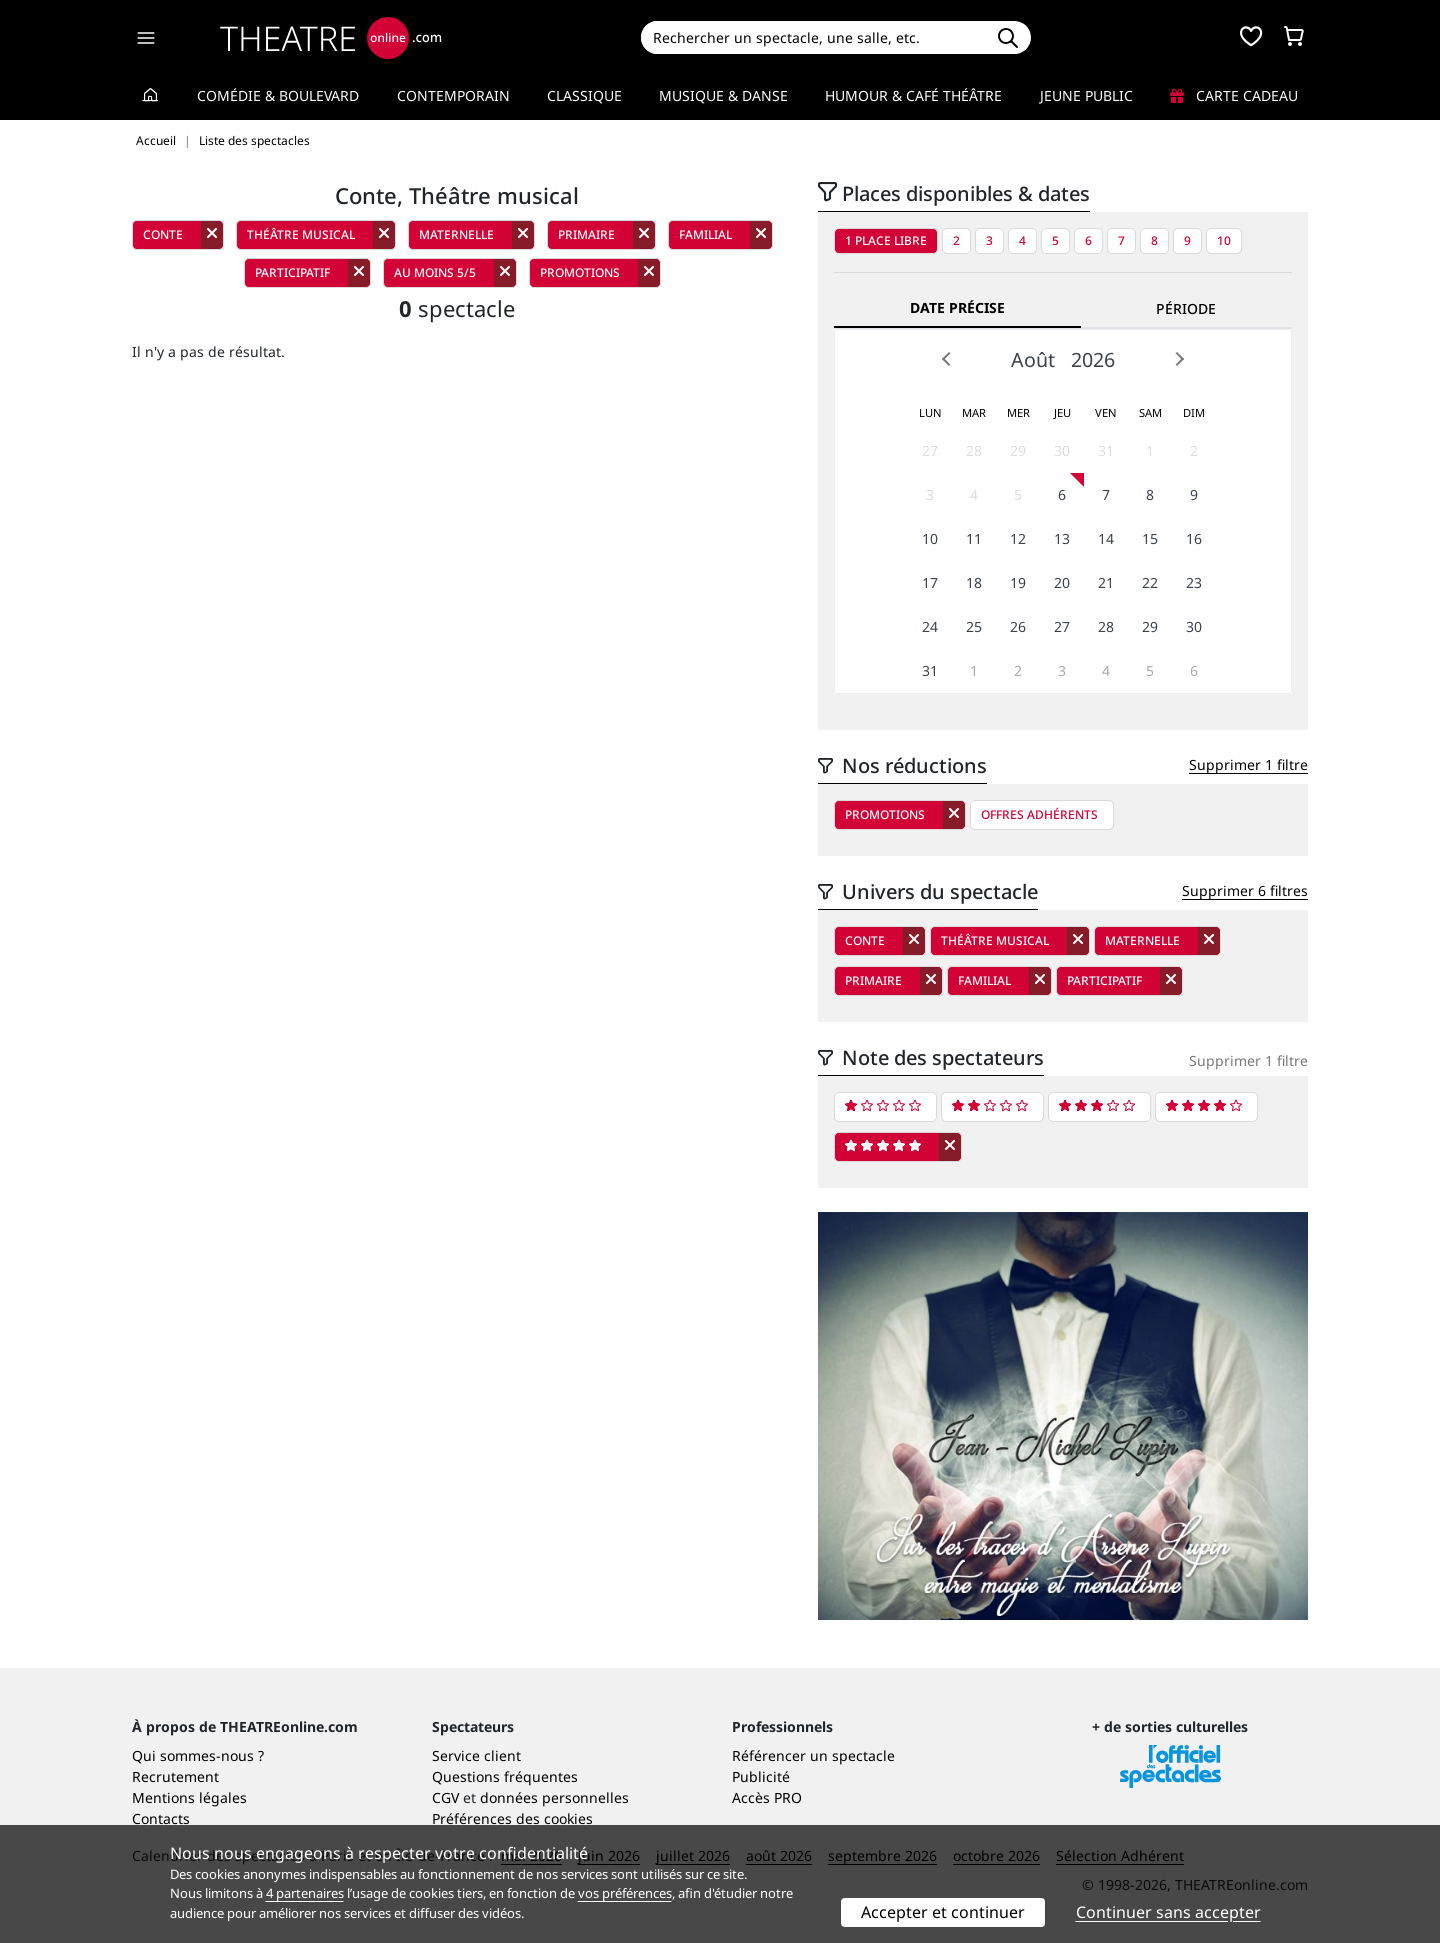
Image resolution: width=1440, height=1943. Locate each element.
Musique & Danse (723, 95)
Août (1033, 359)
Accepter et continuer (943, 1912)
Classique (584, 95)
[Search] (812, 37)
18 (974, 582)
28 (974, 450)
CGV (445, 1797)
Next (1179, 359)
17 (930, 582)
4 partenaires (305, 1893)
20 (1062, 582)
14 (1106, 538)
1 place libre (886, 240)
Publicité (761, 1776)
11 (974, 538)
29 (1018, 450)
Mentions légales (189, 1797)
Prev (947, 359)
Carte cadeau (1234, 95)
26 (1018, 626)
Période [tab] (1186, 308)
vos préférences (625, 1893)
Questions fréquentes (505, 1776)
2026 (1093, 359)
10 (1224, 240)
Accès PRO (767, 1797)
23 (1194, 582)
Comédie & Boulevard (278, 95)
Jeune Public (1086, 95)
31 (1106, 450)
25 (974, 626)
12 (1018, 538)
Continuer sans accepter (1168, 1912)
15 (1150, 538)
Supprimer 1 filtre (1248, 764)
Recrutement (175, 1776)
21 (1106, 582)
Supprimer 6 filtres (1245, 890)
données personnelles (554, 1797)
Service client (476, 1755)
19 (1018, 582)
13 (1062, 538)
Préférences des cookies (512, 1818)
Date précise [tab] (957, 307)
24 (930, 626)
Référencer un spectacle (813, 1755)
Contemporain (453, 95)
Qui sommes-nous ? (198, 1755)
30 (1062, 450)
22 (1150, 582)
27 (930, 450)
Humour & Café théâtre (913, 95)
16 (1194, 538)
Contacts (161, 1818)
